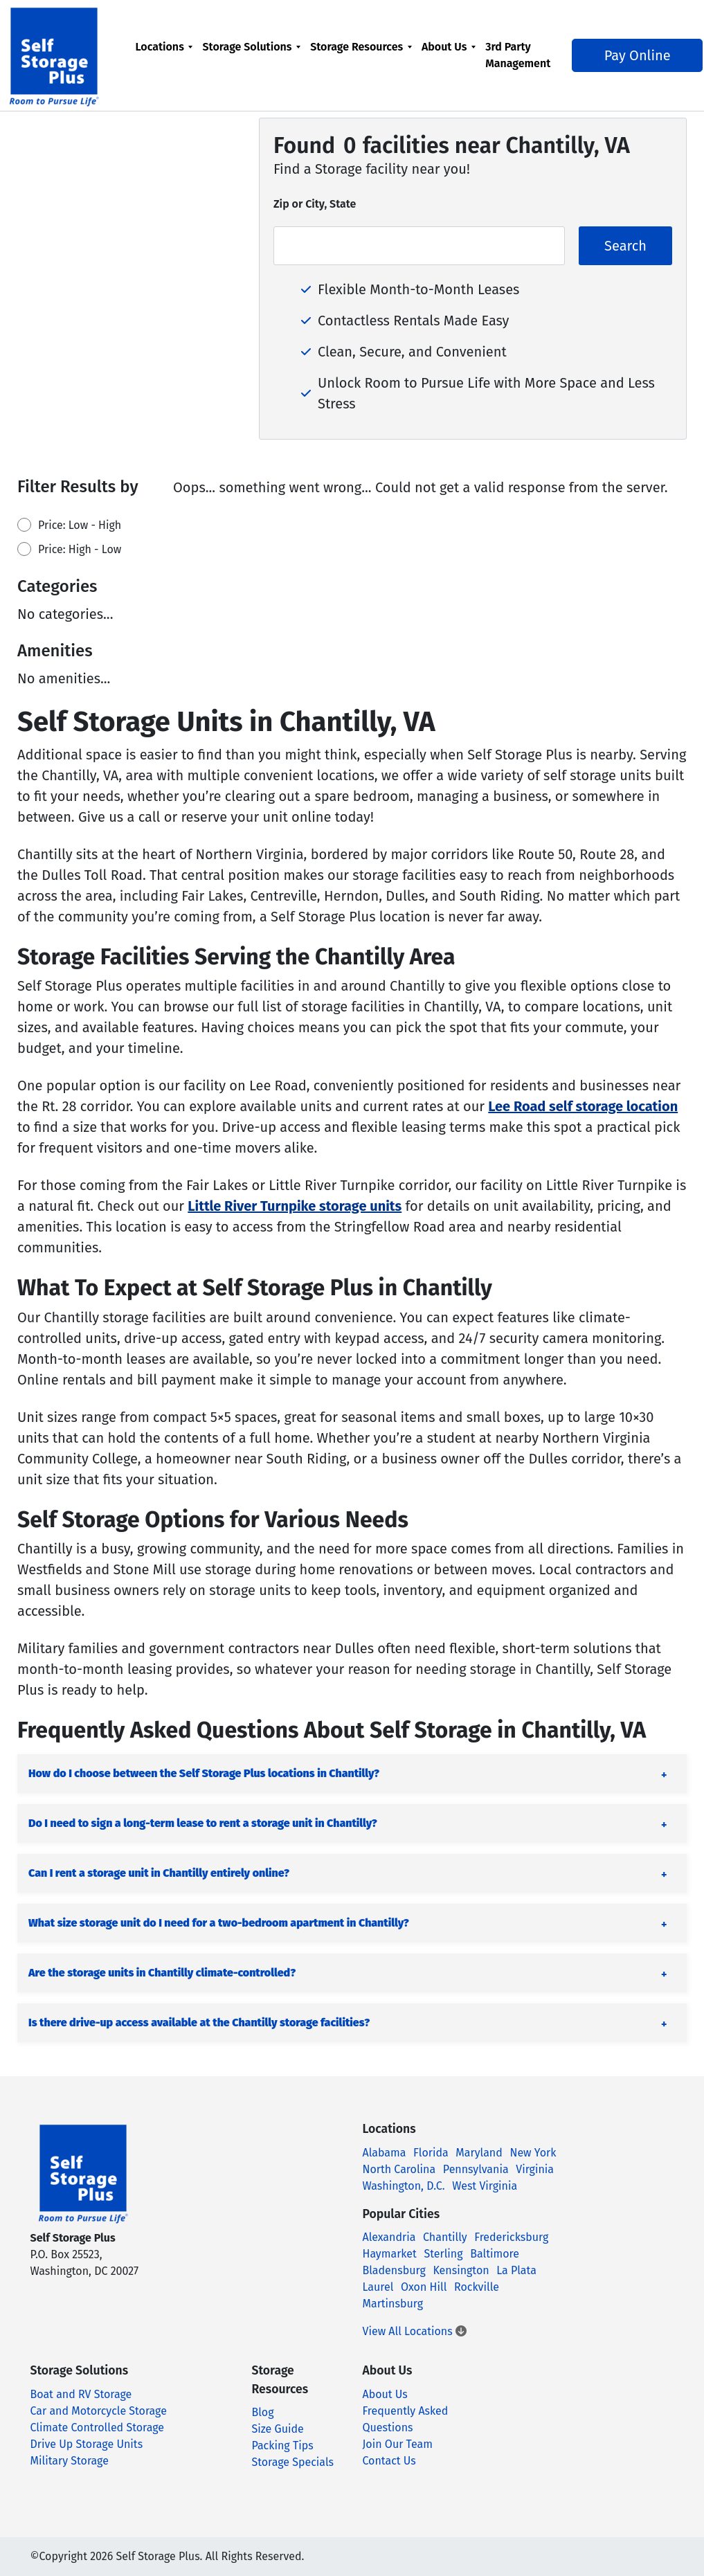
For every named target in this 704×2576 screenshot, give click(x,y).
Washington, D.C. (404, 2185)
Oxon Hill (423, 2287)
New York (532, 2152)
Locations (165, 46)
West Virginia (484, 2185)
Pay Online (629, 55)
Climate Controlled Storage (97, 2427)
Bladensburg (394, 2270)
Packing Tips (282, 2445)
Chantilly (445, 2237)
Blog (262, 2412)
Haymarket (390, 2253)
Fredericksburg (511, 2237)
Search (625, 245)
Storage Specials (292, 2462)
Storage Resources (362, 46)
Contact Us (388, 2460)
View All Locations (415, 2331)
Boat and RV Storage (81, 2394)
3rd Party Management (524, 55)
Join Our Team (397, 2444)
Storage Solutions (253, 46)
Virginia (535, 2169)
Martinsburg (393, 2303)
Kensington (461, 2270)
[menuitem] (170, 55)
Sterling (443, 2253)
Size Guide (277, 2428)
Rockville (476, 2287)
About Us (450, 46)
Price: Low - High (79, 525)
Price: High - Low (79, 549)
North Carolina (399, 2169)
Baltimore (494, 2253)
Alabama (384, 2152)
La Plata (516, 2270)
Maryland (478, 2152)
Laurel (378, 2287)
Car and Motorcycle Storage (98, 2410)
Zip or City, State (314, 203)
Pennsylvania (476, 2169)
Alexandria (389, 2237)
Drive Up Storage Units (86, 2444)
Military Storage (69, 2460)
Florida (431, 2152)
